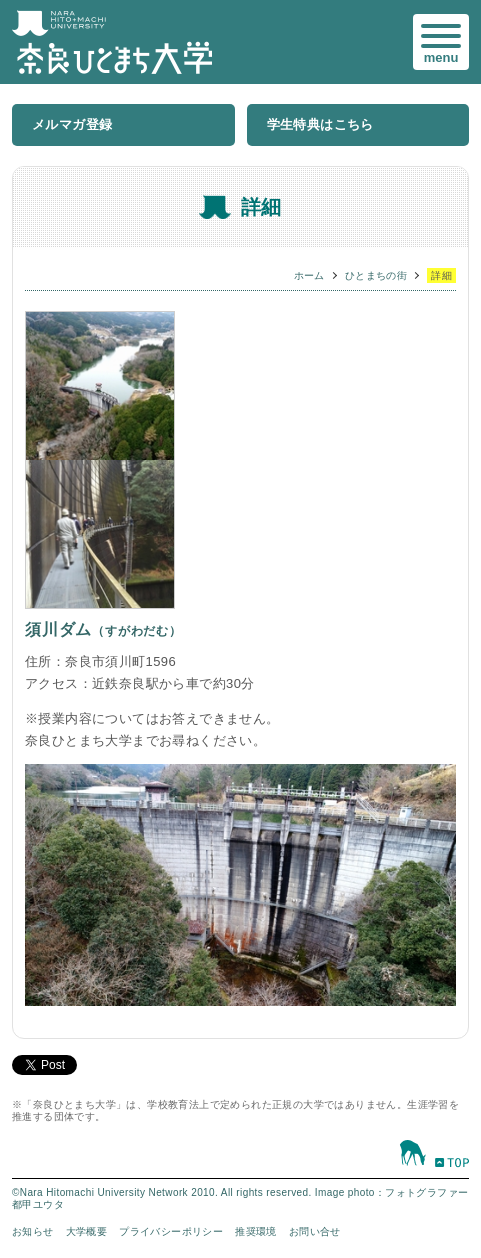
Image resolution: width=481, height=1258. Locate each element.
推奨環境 (256, 1231)
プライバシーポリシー (171, 1231)
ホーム (309, 275)
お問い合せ (315, 1231)
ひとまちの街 (376, 275)
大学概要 (87, 1231)
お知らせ (33, 1231)
